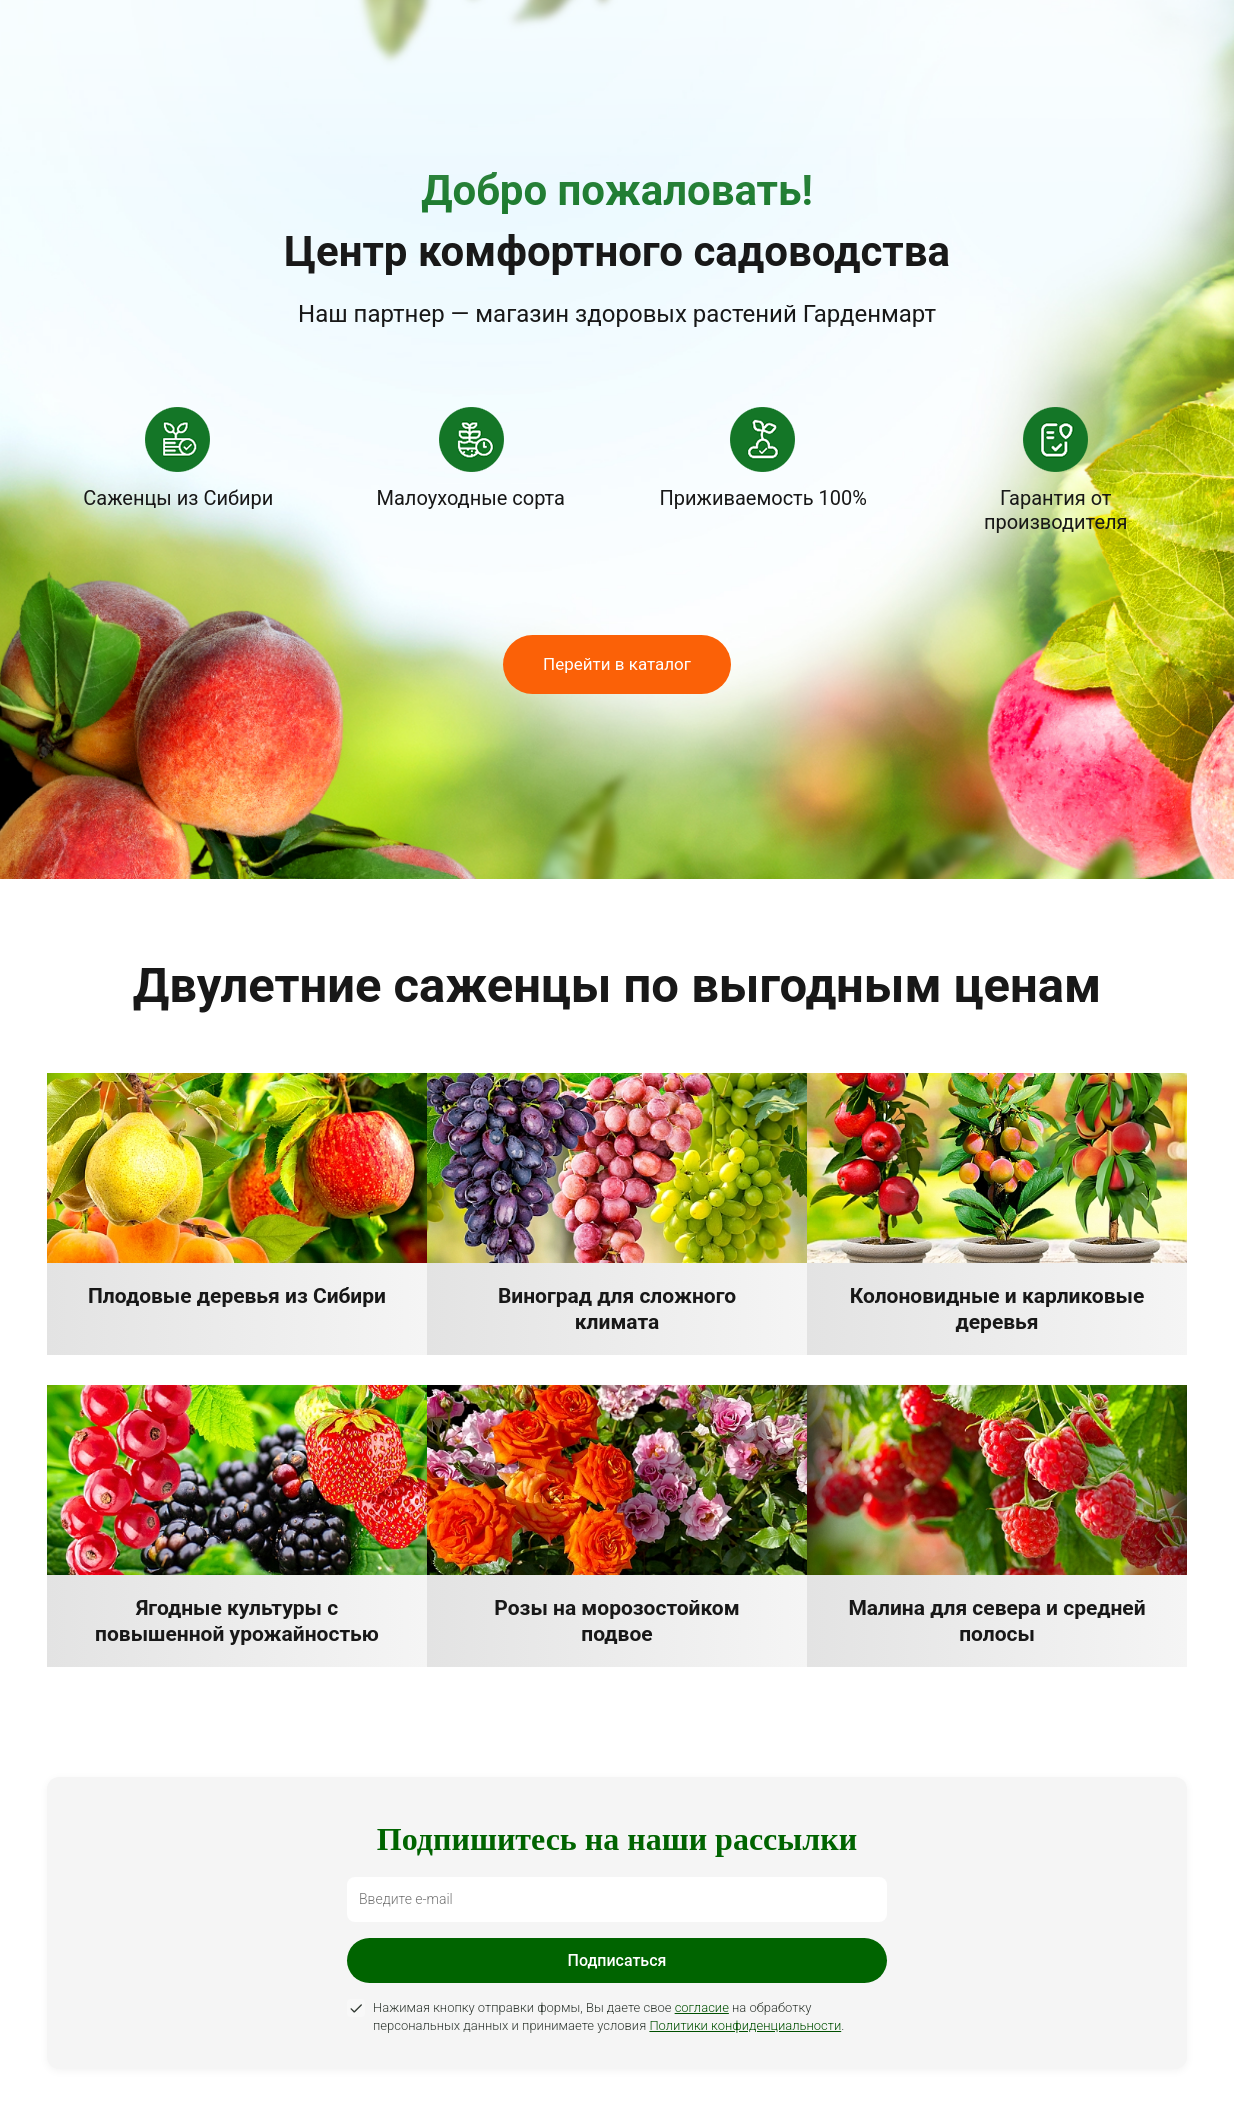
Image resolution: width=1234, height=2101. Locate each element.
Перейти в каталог (617, 664)
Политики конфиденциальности (745, 2025)
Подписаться (617, 1960)
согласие (702, 2007)
